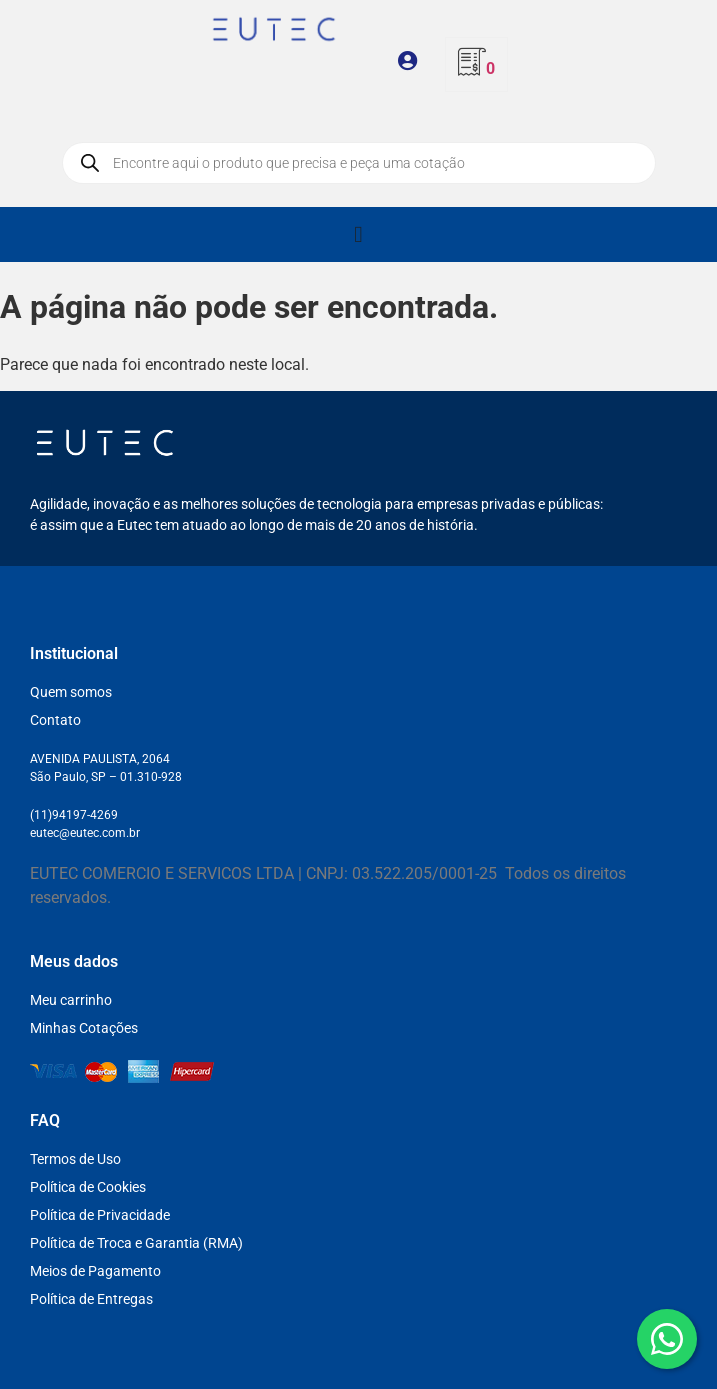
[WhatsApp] (667, 1339)
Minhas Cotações (84, 1028)
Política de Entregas (91, 1299)
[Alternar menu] (358, 234)
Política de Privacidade (100, 1215)
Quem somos (71, 692)
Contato (55, 720)
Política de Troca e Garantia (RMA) (136, 1243)
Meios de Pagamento (95, 1271)
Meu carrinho (71, 1000)
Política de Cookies (88, 1187)
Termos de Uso (75, 1159)
